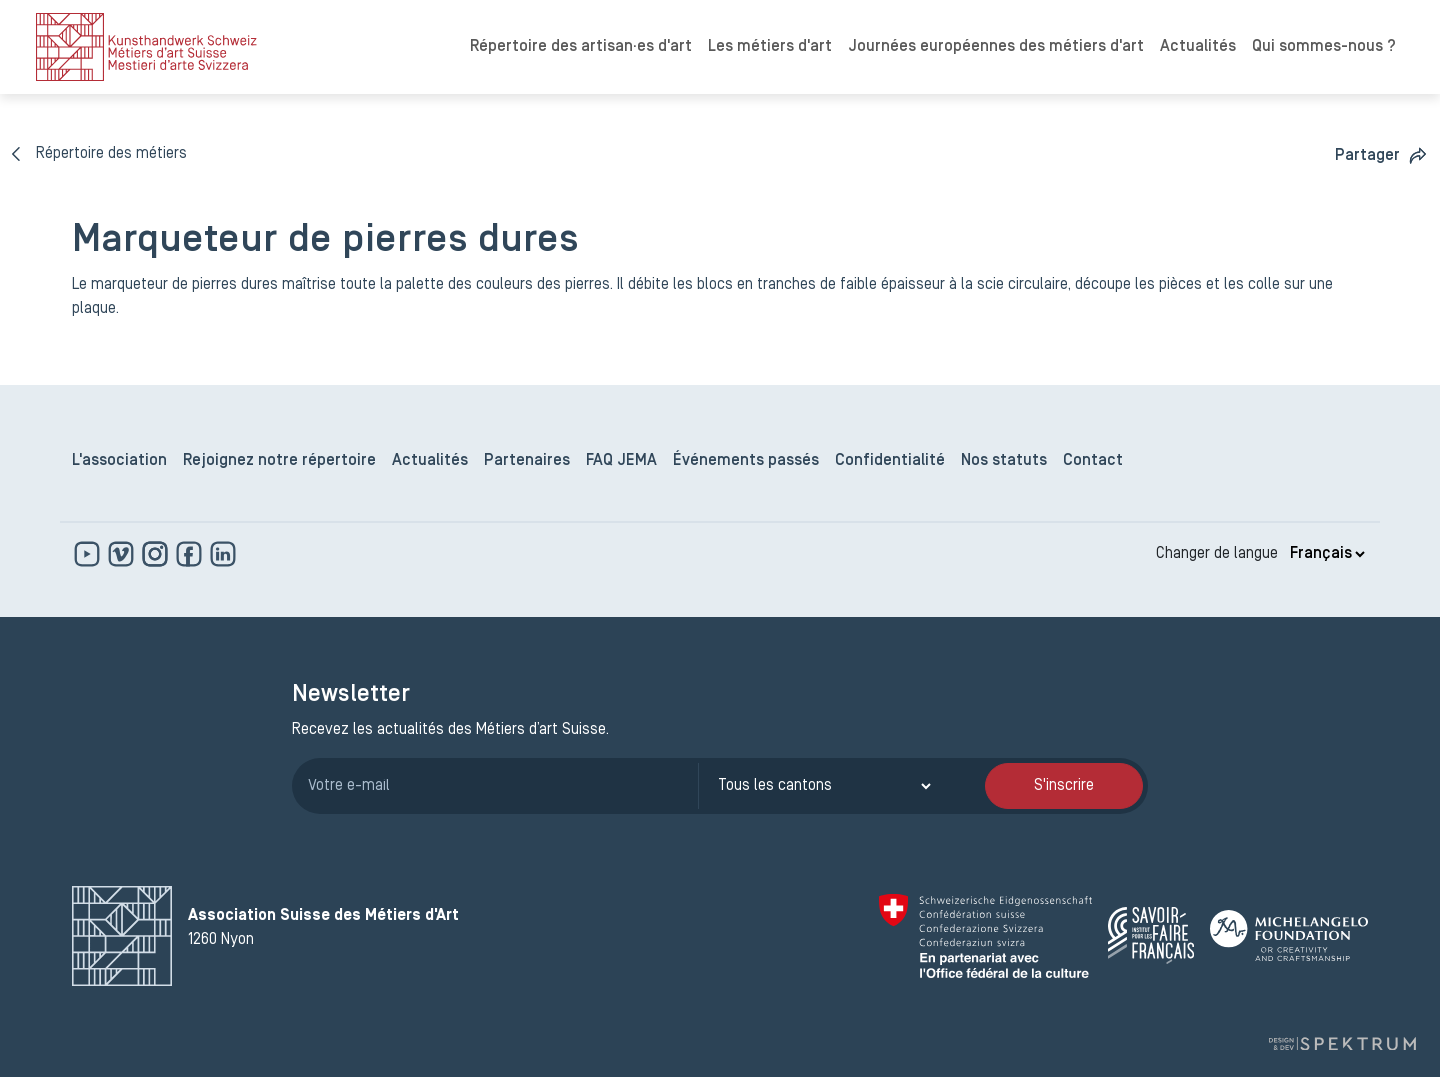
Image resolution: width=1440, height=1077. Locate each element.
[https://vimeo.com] (123, 554)
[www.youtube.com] (89, 554)
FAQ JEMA (621, 461)
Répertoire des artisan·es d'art (581, 47)
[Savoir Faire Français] (1151, 935)
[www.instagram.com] (157, 554)
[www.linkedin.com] (223, 554)
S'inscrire (1064, 786)
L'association (119, 461)
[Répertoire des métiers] (99, 154)
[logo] (146, 47)
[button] (1381, 155)
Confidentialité (890, 461)
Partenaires (527, 461)
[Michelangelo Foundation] (1289, 935)
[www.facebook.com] (191, 554)
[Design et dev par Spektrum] (1342, 1043)
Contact (1093, 461)
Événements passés (746, 461)
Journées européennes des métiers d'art (996, 47)
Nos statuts (1004, 461)
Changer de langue (1217, 554)
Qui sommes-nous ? (1324, 47)
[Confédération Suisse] (985, 936)
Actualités (1198, 47)
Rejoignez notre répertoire (279, 461)
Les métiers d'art (770, 47)
